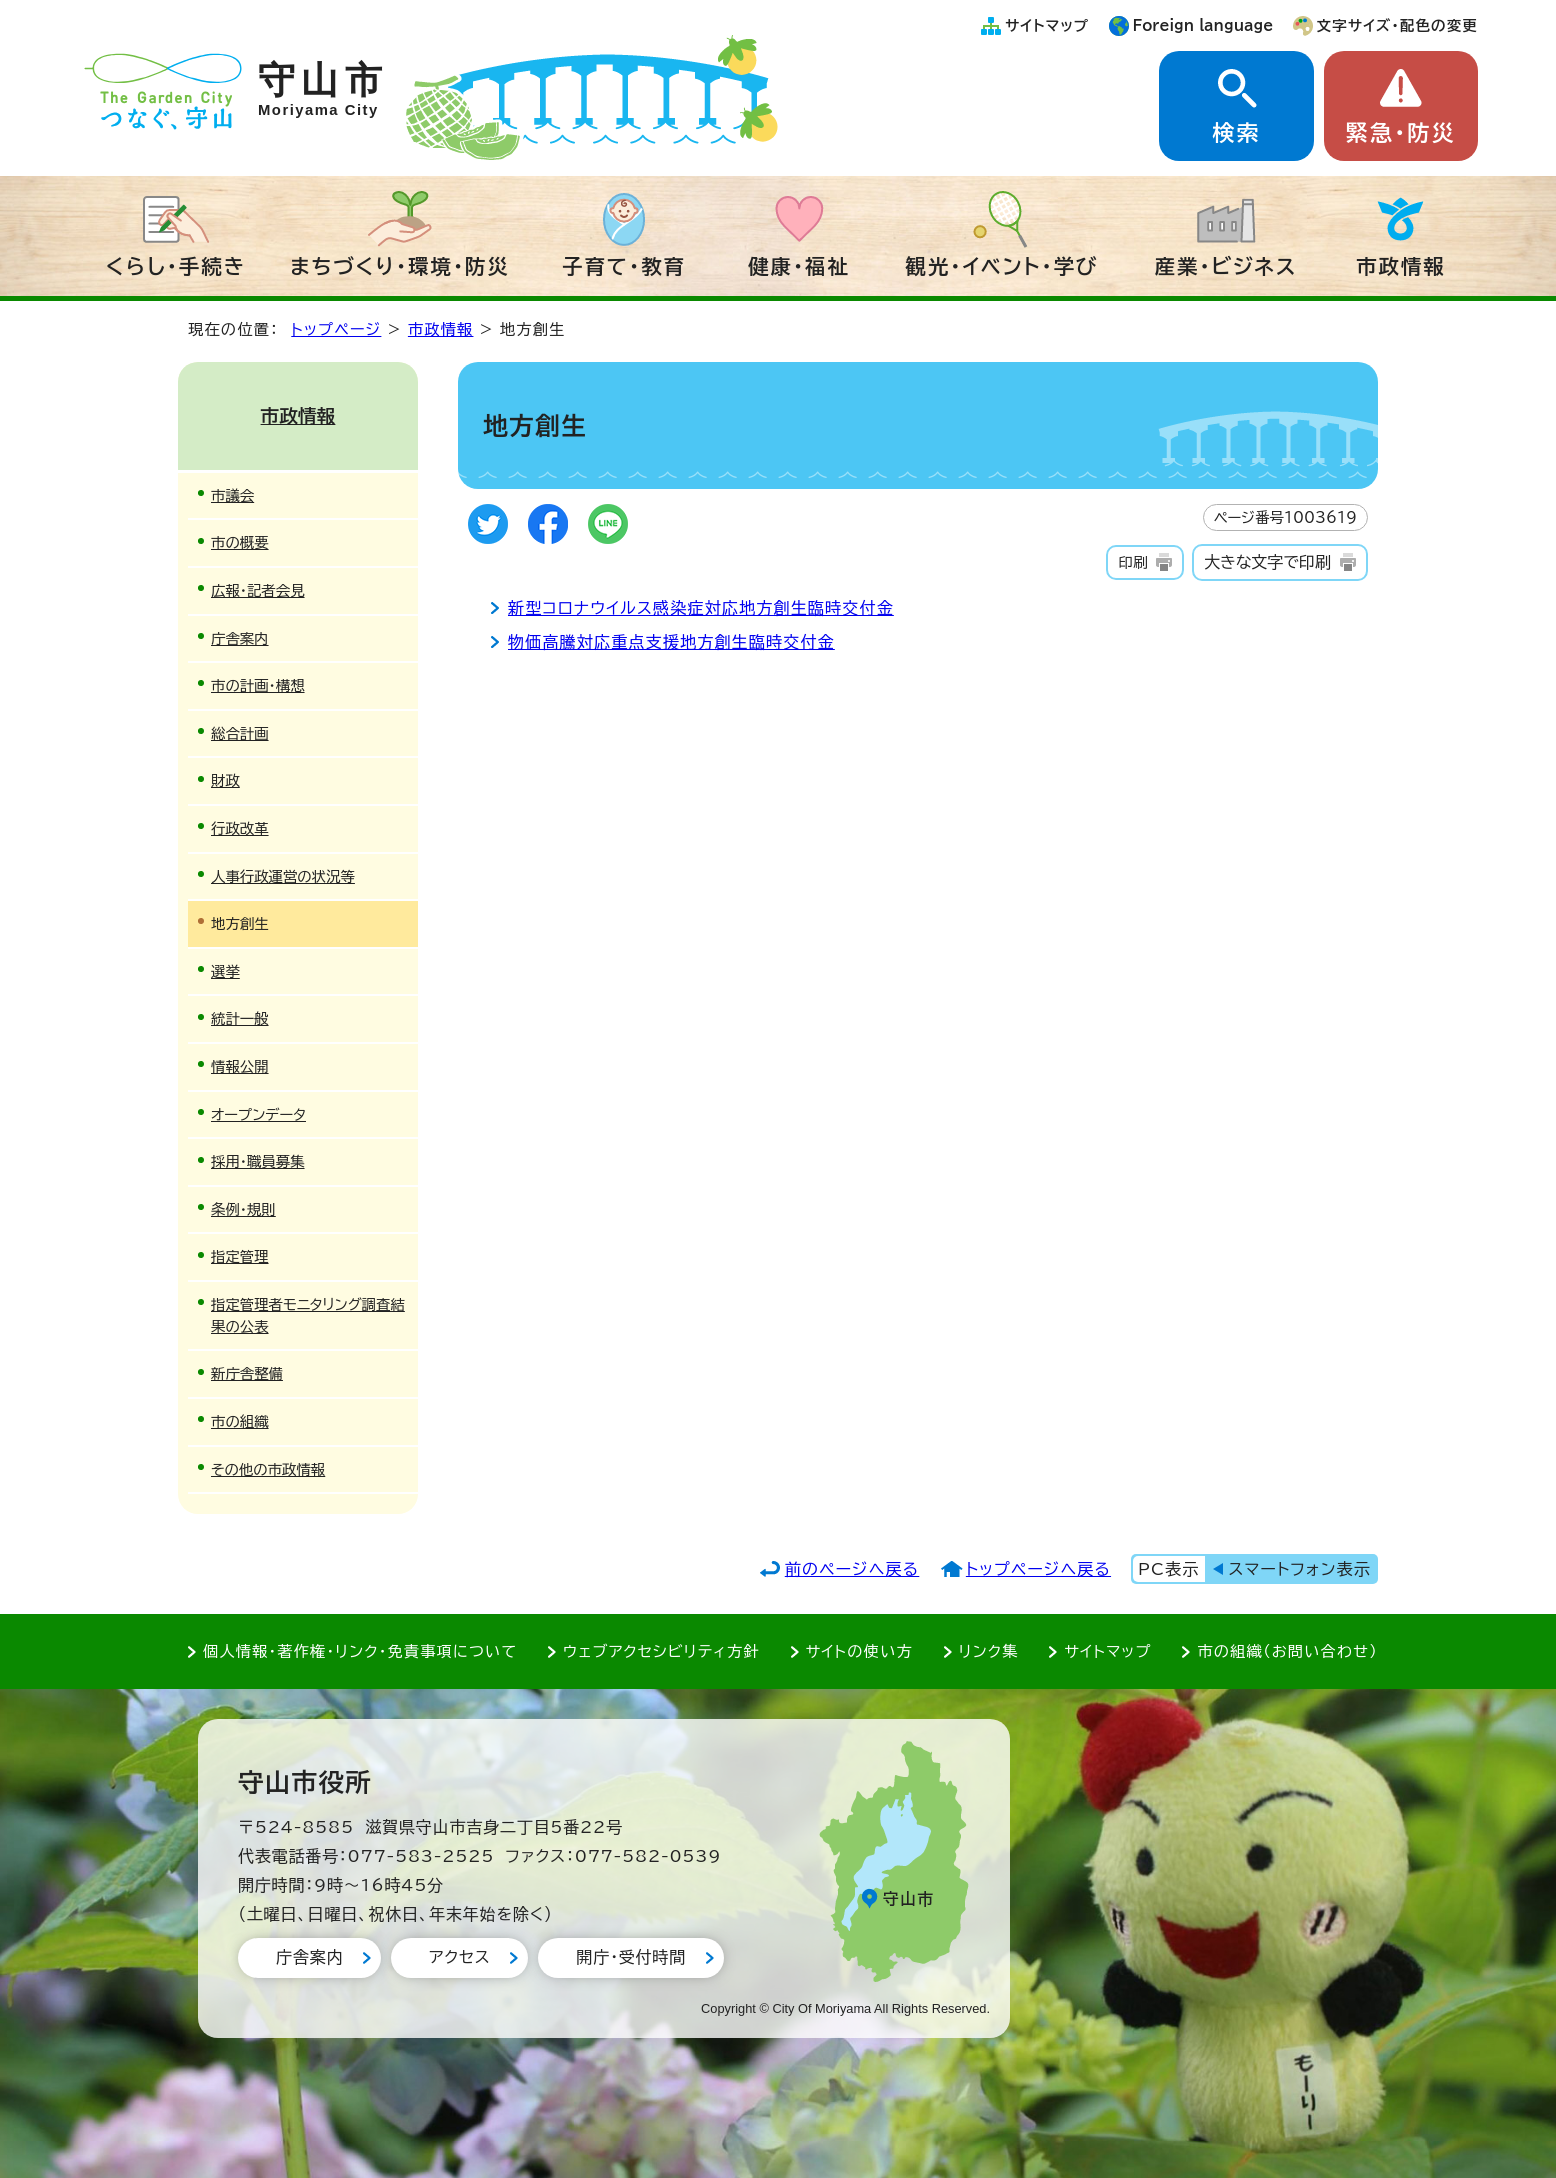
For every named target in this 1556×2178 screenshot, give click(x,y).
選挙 (225, 971)
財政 (225, 780)
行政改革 (240, 828)
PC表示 (1168, 1569)
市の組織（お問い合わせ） (1287, 1651)
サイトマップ (1047, 25)
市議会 (232, 495)
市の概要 (240, 542)
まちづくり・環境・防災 (400, 266)
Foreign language (1203, 25)
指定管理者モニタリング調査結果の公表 (308, 1315)
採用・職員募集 (258, 1161)
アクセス (459, 1957)
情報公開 (240, 1066)
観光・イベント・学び (1002, 266)
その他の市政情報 (268, 1469)
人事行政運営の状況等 (283, 876)
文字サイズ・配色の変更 (1397, 25)
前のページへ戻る (852, 1569)
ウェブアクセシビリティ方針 (661, 1651)
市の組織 (240, 1421)
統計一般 (240, 1018)
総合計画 (240, 733)
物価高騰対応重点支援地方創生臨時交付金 (671, 642)
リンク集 (989, 1651)
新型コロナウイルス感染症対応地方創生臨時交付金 (701, 608)
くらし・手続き (176, 266)
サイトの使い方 (859, 1651)
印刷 (1132, 562)
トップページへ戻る (1038, 1569)
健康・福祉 (799, 266)
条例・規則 (243, 1209)
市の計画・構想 (258, 685)
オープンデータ (258, 1114)
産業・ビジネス (1226, 266)
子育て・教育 (624, 266)
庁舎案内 (240, 638)
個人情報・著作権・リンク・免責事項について (360, 1651)
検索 (1236, 133)
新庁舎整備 (247, 1373)
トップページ (336, 329)
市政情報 (1401, 266)
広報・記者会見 (258, 590)
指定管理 (240, 1256)
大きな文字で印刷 (1267, 562)
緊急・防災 (1401, 133)
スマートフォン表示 (1300, 1569)
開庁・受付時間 (631, 1957)
